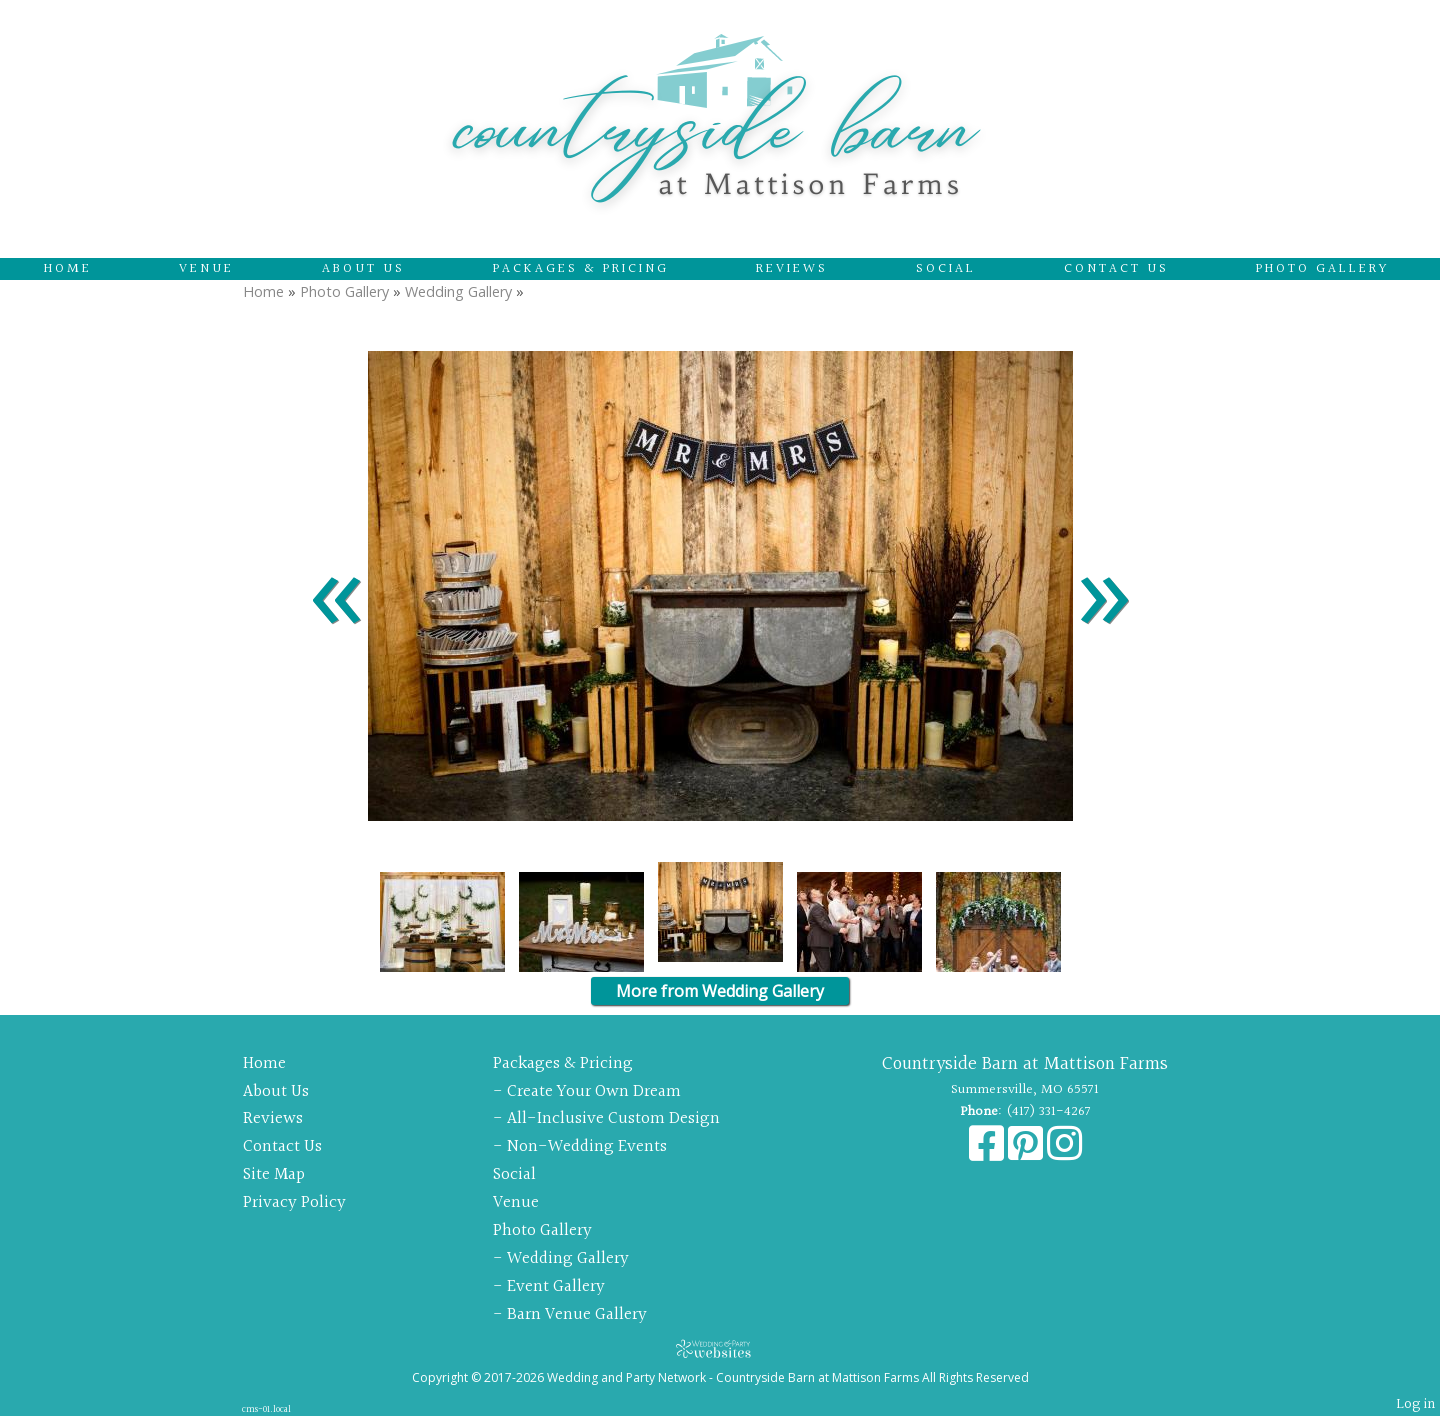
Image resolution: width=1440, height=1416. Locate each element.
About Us (363, 269)
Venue (206, 269)
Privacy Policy (294, 1202)
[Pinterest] (1027, 1154)
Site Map (274, 1174)
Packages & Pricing (581, 269)
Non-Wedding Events (587, 1146)
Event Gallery (556, 1286)
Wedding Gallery (458, 291)
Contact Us (1116, 269)
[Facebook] (988, 1154)
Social (946, 269)
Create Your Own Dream (594, 1091)
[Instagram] (1064, 1154)
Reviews (792, 269)
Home (68, 269)
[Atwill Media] (720, 1348)
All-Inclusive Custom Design (613, 1118)
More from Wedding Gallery (720, 991)
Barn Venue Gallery (577, 1314)
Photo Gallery (1322, 269)
